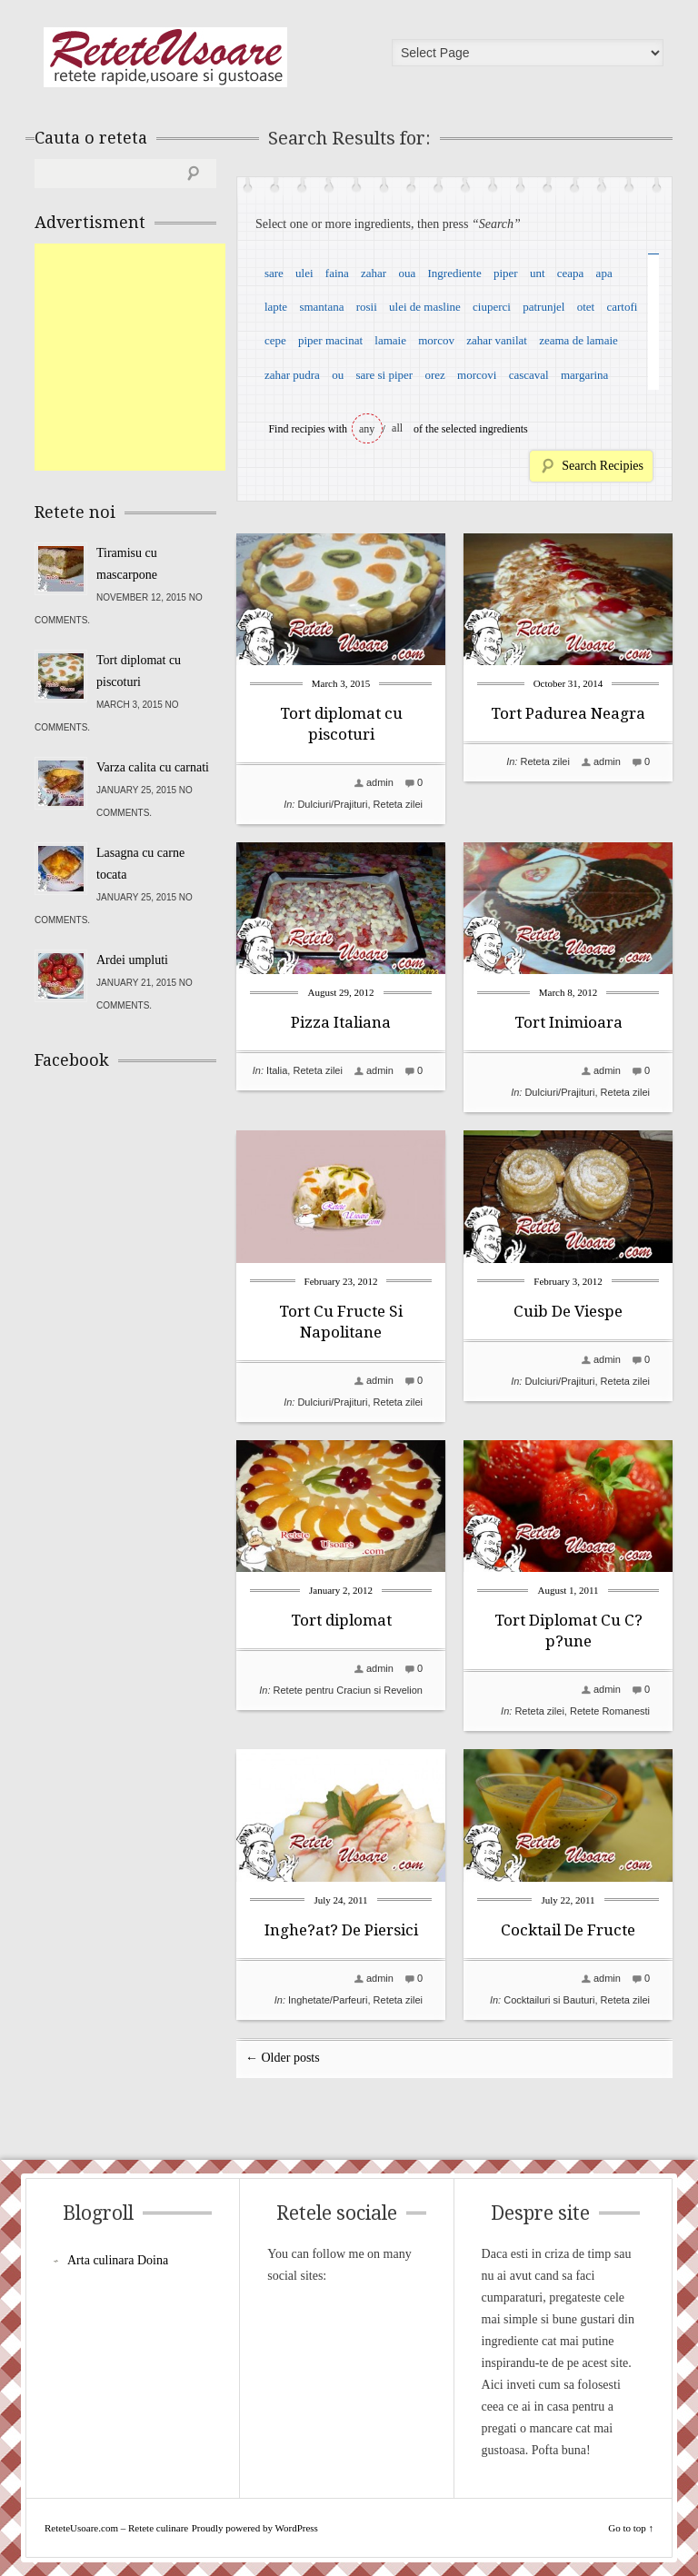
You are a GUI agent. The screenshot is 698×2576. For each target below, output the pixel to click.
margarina (584, 375)
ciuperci (492, 306)
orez (434, 375)
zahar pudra (292, 375)
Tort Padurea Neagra (568, 713)
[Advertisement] (171, 357)
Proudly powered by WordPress (255, 2527)
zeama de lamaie (578, 340)
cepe (275, 340)
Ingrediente (454, 273)
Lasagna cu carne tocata (140, 863)
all (397, 428)
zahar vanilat (496, 340)
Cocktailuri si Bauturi (549, 1999)
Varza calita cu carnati (152, 767)
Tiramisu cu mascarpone (126, 564)
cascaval (529, 375)
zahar (373, 273)
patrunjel (543, 306)
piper (506, 273)
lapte (275, 306)
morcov (436, 340)
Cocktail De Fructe (568, 1930)
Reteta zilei (398, 804)
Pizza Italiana (341, 1022)
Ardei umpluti (132, 960)
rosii (366, 306)
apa (604, 273)
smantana (321, 306)
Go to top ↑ (630, 2527)
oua (406, 273)
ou (338, 375)
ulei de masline (425, 306)
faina (337, 273)
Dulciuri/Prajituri (332, 804)
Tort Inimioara (568, 1022)
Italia (276, 1070)
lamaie (390, 340)
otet (586, 306)
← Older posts (282, 2057)
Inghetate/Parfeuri (327, 1999)
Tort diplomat (341, 1620)
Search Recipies (602, 465)
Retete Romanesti (610, 1711)
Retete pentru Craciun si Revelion (348, 1690)
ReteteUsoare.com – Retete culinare (165, 57)
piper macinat (330, 340)
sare (274, 273)
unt (537, 273)
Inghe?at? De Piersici (341, 1930)
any (366, 429)
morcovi (476, 375)
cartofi (621, 306)
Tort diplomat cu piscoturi (138, 671)
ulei (304, 273)
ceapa (570, 273)
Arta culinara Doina (117, 2260)
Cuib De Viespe (568, 1311)
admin (380, 782)
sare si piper (384, 375)
